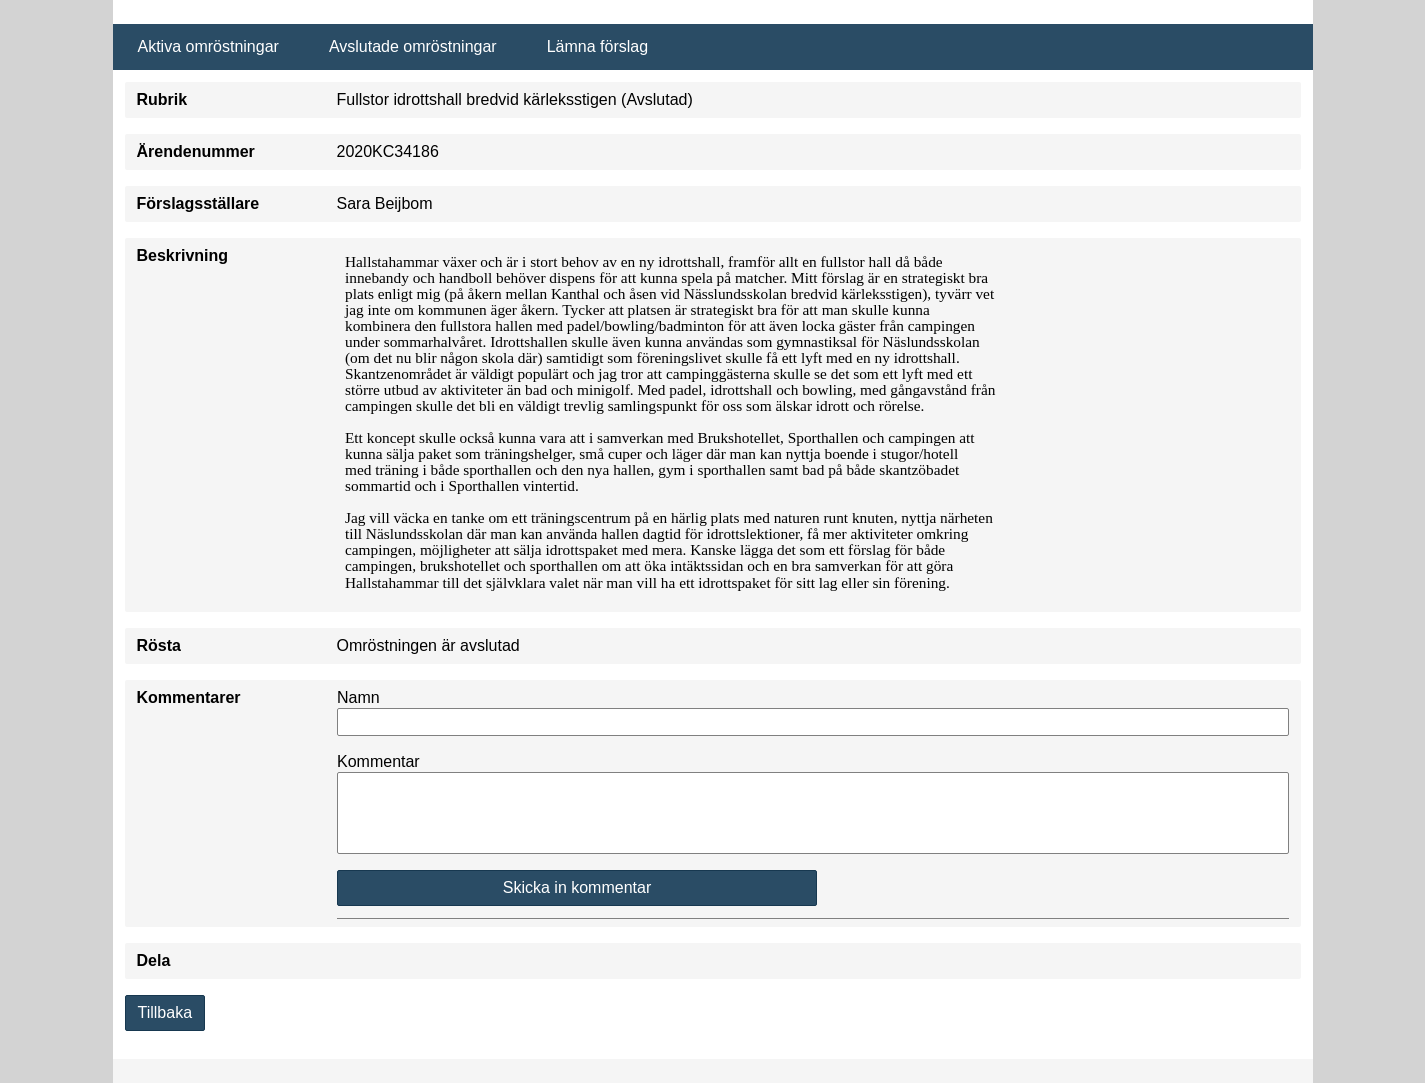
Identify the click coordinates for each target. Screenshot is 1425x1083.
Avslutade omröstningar (413, 46)
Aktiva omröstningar (208, 46)
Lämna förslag (597, 46)
